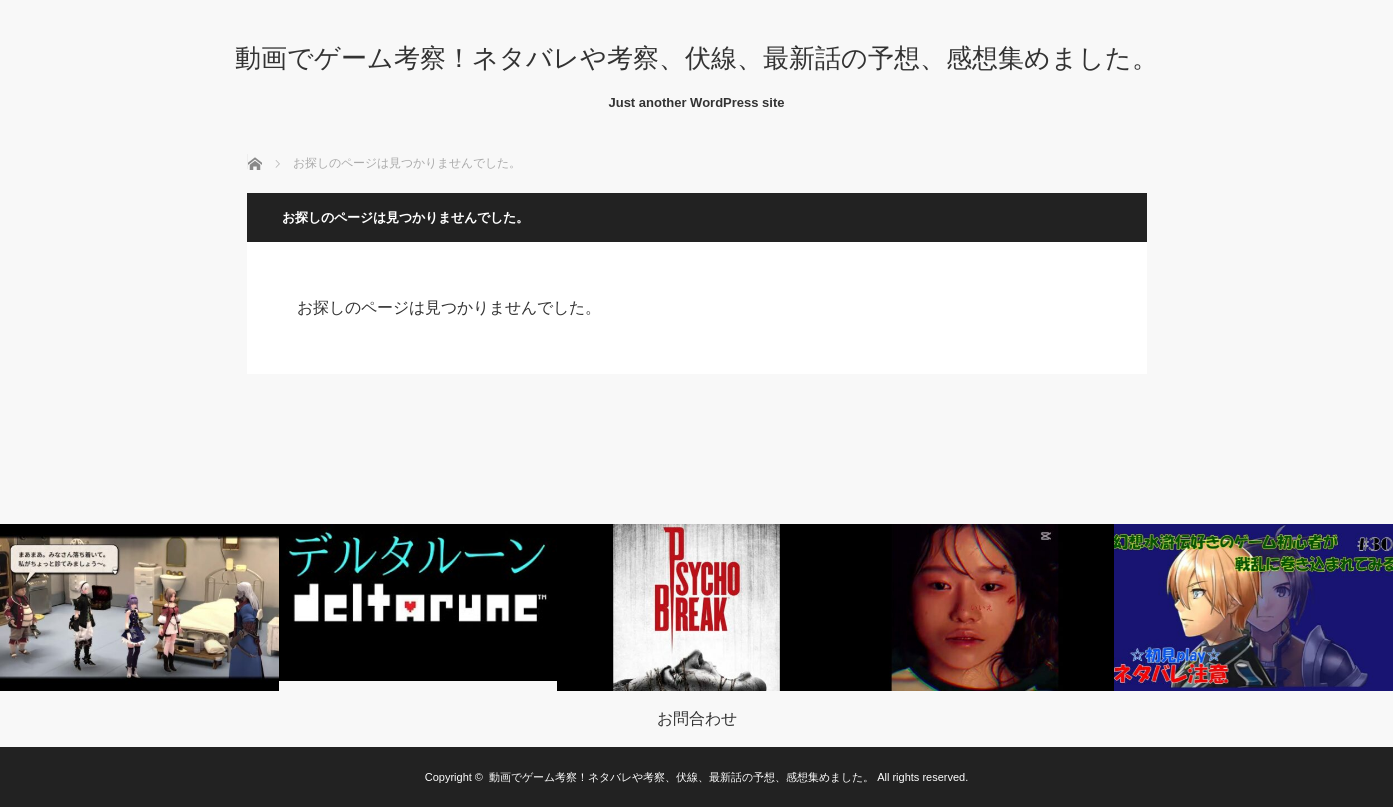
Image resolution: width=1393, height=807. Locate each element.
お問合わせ (697, 719)
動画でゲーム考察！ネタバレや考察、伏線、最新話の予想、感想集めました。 (696, 58)
